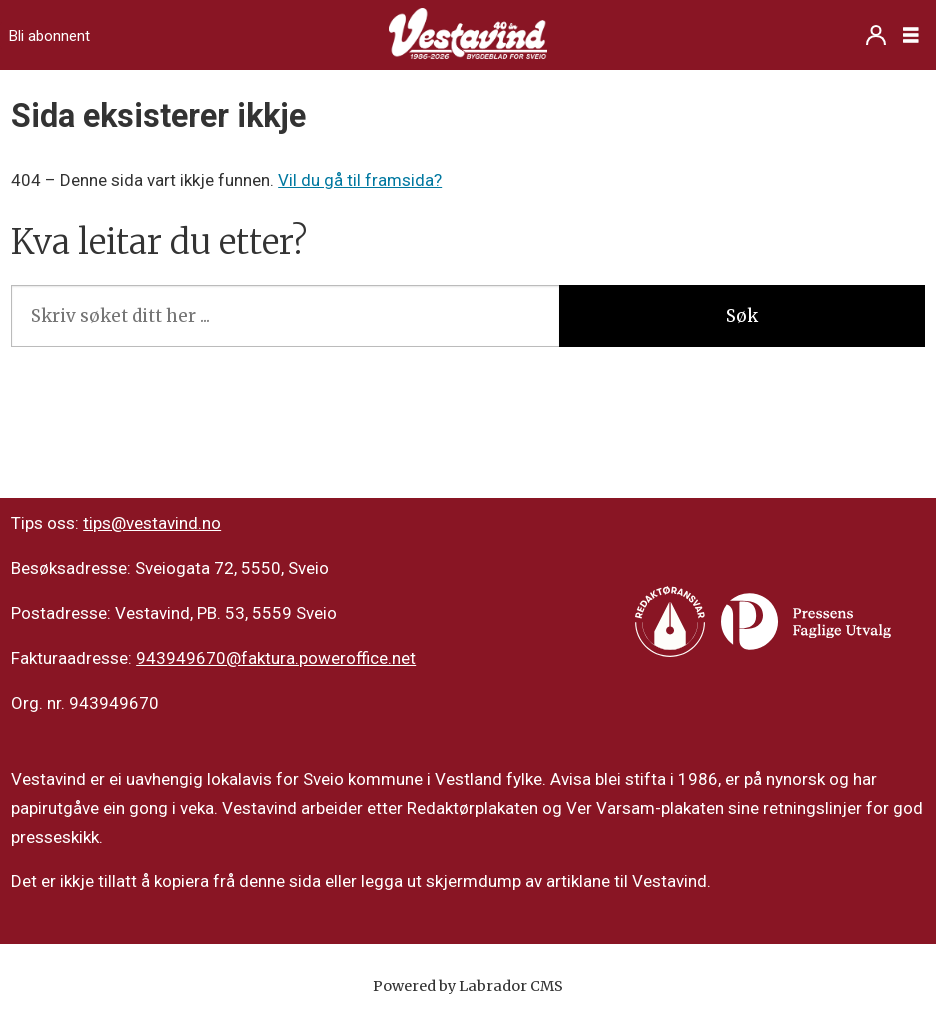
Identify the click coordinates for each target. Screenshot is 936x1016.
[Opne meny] (911, 35)
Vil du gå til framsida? (360, 180)
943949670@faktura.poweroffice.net (276, 658)
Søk (742, 316)
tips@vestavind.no (152, 523)
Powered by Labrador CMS (468, 986)
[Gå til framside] (468, 35)
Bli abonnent (49, 36)
